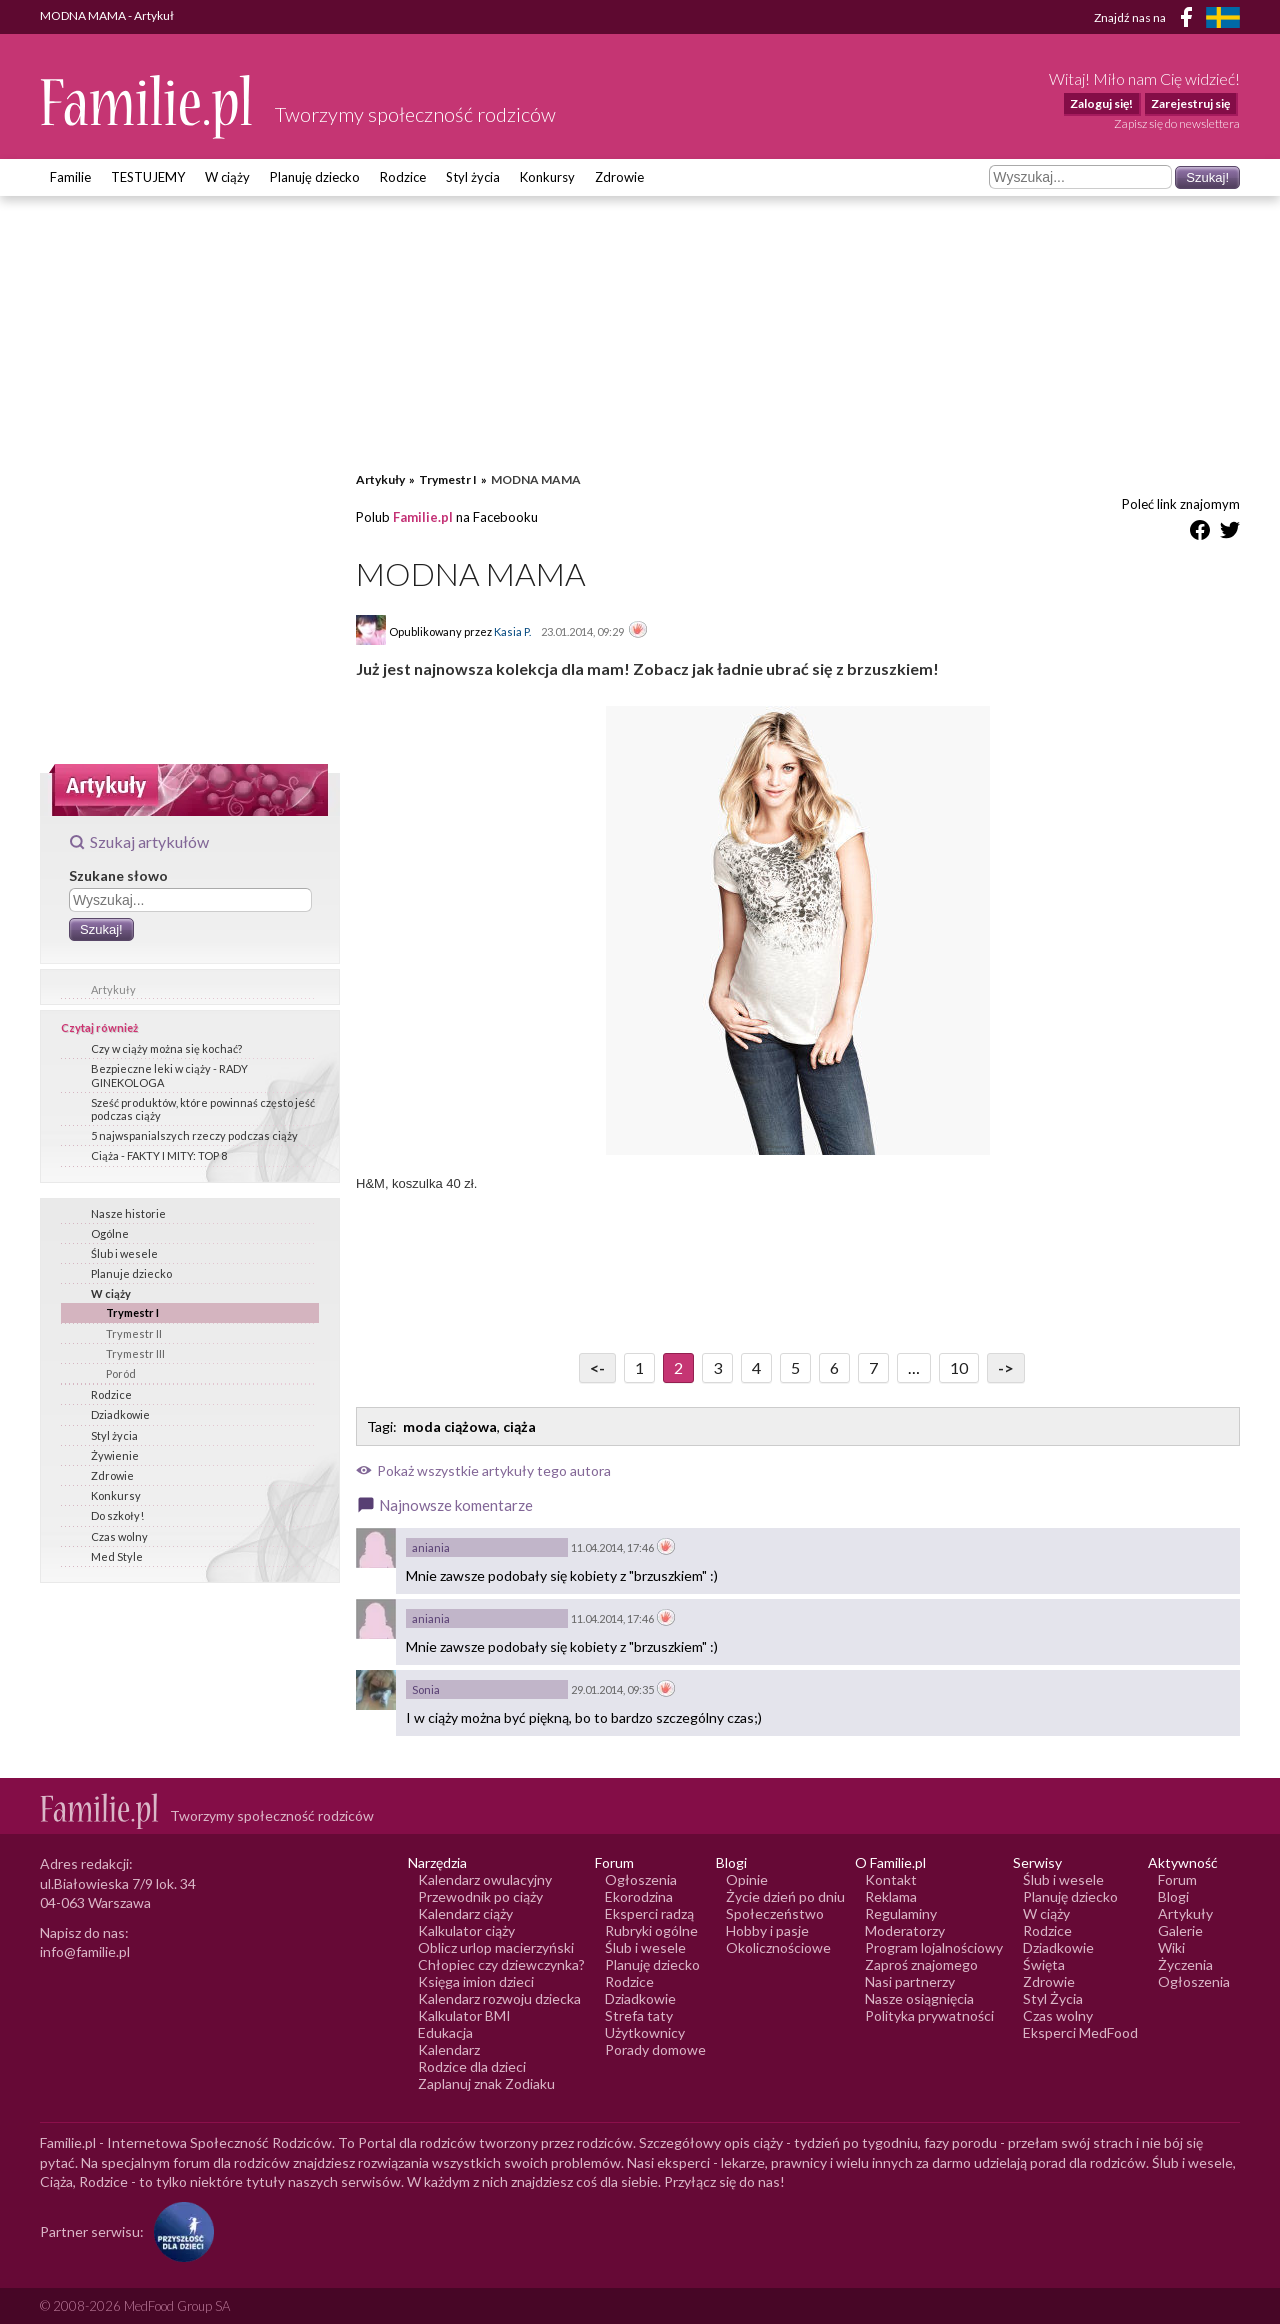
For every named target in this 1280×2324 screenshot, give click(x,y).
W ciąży (227, 177)
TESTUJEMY (148, 177)
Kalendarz (449, 2049)
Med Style (117, 1556)
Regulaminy (901, 1913)
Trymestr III (135, 1353)
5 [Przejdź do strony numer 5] (795, 1367)
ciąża (519, 1426)
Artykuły (113, 989)
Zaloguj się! (1101, 103)
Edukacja (445, 2032)
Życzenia (1185, 1964)
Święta (1044, 1964)
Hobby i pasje (767, 1930)
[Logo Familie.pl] (147, 106)
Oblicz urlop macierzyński (496, 1947)
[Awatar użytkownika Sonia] (376, 1690)
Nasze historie (128, 1213)
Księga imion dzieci (476, 1981)
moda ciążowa (450, 1426)
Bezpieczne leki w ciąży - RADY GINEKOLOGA (169, 1075)
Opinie (747, 1879)
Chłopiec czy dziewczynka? (501, 1964)
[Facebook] (1190, 20)
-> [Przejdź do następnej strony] (1006, 1367)
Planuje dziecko (131, 1273)
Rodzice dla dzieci (472, 2066)
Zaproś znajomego (921, 1964)
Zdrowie (619, 177)
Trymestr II (134, 1333)
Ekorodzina (639, 1896)
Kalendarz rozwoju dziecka (499, 1998)
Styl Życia (1053, 1998)
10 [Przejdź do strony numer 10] (959, 1367)
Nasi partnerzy (910, 1981)
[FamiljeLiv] (1223, 17)
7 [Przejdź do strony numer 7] (873, 1367)
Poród (121, 1373)
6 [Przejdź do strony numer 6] (834, 1367)
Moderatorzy (905, 1930)
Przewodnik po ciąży (480, 1896)
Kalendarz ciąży (465, 1913)
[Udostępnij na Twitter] (1230, 533)
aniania (431, 1547)
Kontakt (891, 1879)
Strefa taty (639, 2015)
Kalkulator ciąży (466, 1930)
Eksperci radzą (649, 1913)
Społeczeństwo (775, 1913)
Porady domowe (655, 2049)
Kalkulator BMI (464, 2015)
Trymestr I (132, 1312)
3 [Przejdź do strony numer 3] (717, 1367)
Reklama (891, 1896)
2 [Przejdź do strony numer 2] (678, 1367)
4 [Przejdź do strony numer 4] (756, 1367)
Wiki (1171, 1947)
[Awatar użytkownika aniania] (376, 1548)
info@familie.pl (85, 1951)
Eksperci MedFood (1080, 2032)
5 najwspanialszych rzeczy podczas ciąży (194, 1135)
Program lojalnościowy (934, 1947)
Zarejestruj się (1190, 103)
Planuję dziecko (315, 177)
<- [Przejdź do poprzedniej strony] (597, 1367)
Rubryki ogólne (651, 1930)
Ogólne (110, 1233)
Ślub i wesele (124, 1253)
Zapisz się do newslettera (1177, 123)
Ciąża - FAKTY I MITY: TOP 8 (159, 1155)
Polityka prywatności (929, 2015)
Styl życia (473, 177)
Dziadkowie (120, 1414)
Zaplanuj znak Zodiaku (486, 2083)
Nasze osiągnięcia (919, 1998)
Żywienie (115, 1455)
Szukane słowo (118, 875)
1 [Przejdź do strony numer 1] (639, 1367)
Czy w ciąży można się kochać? (166, 1048)
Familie (70, 177)
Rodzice (403, 177)
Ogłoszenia (641, 1879)
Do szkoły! (117, 1515)
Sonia (426, 1689)
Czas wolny (119, 1536)
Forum (1177, 1879)
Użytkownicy (645, 2032)
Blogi (1173, 1896)
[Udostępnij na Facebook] (1200, 533)
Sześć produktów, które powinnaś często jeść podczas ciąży (203, 1109)
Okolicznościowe (778, 1947)
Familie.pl (423, 517)
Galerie (1180, 1930)
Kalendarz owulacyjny (485, 1879)
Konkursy (547, 177)
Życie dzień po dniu (785, 1896)
